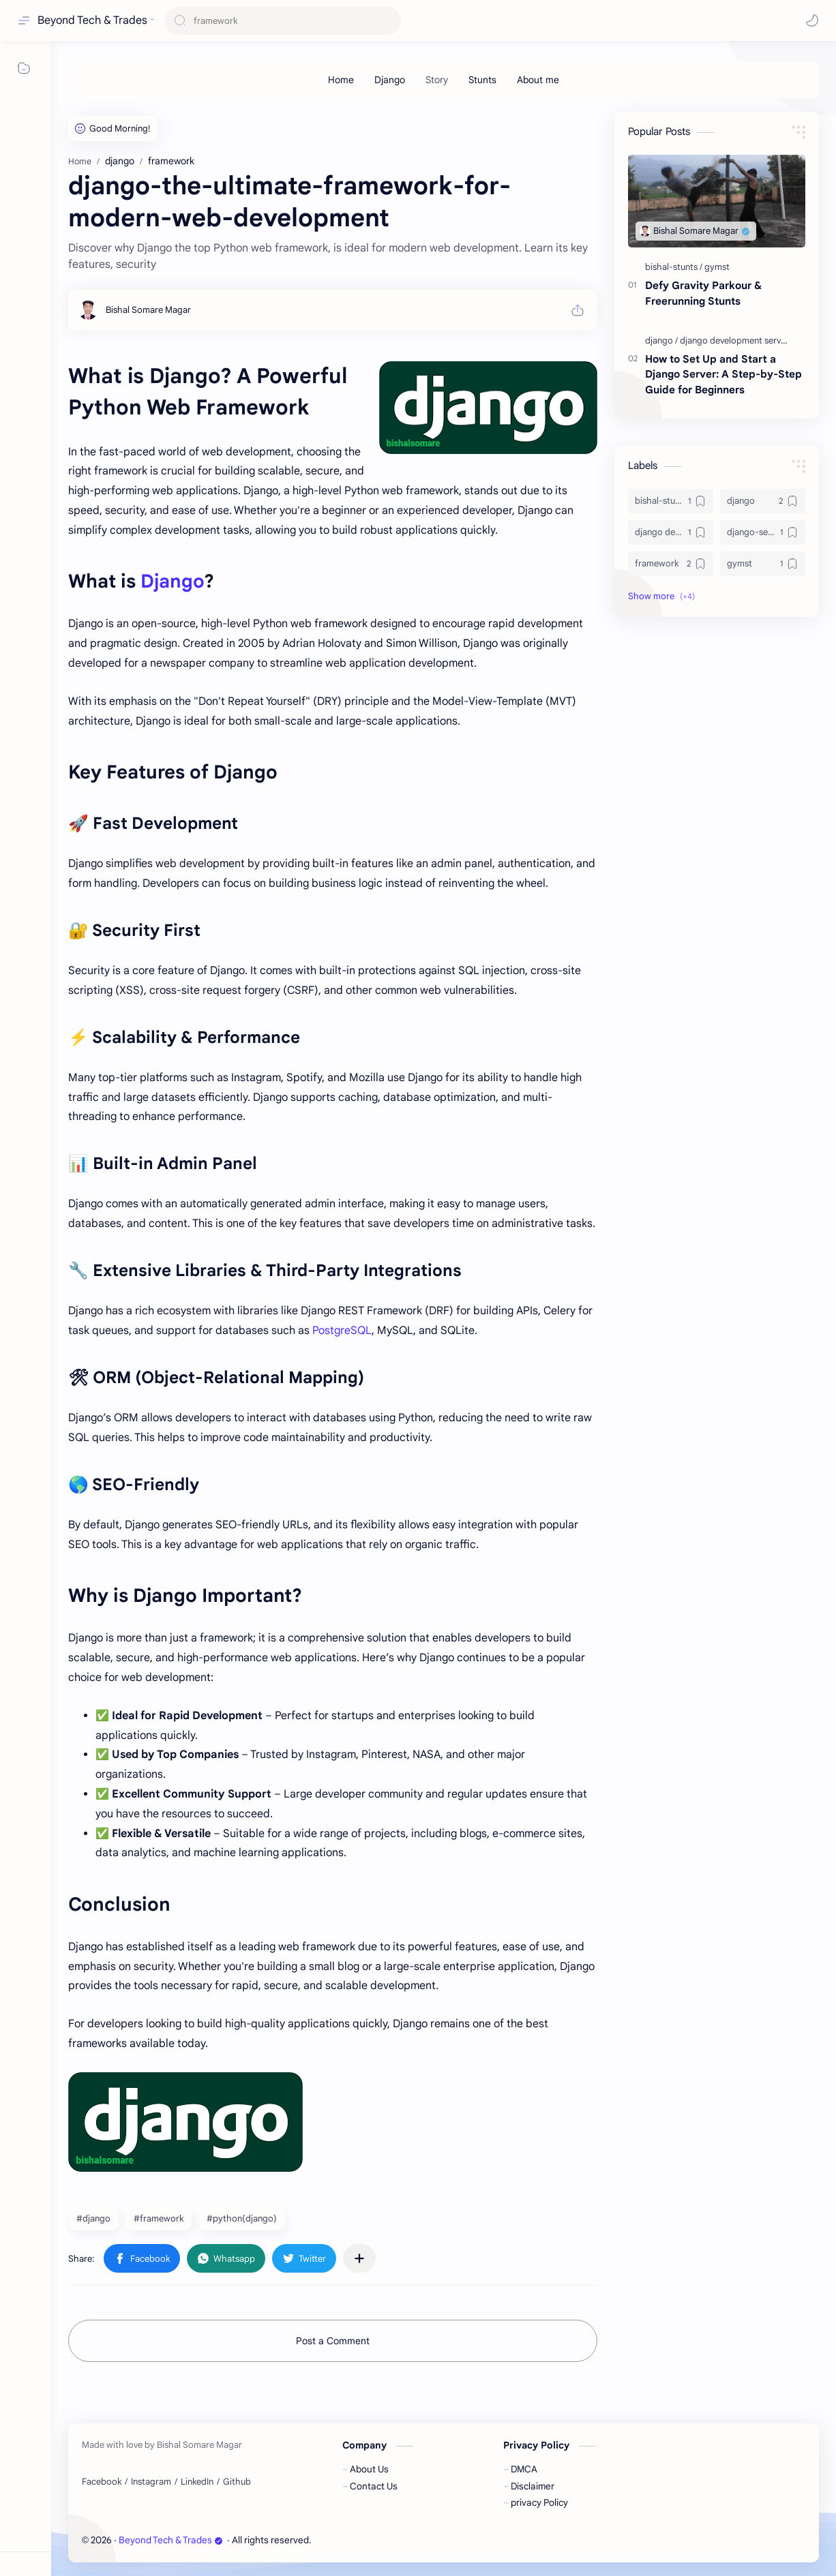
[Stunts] (482, 79)
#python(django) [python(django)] (242, 2218)
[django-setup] (762, 532)
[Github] (237, 2482)
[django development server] (734, 340)
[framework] (670, 563)
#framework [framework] (158, 2218)
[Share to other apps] (359, 2258)
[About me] (538, 79)
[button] (812, 20)
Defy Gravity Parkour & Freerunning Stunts (703, 293)
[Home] (341, 79)
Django (172, 581)
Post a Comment (333, 2341)
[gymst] (717, 267)
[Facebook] (101, 2482)
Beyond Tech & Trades (92, 20)
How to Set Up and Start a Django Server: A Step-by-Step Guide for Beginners (723, 374)
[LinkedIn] (197, 2482)
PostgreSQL (342, 1330)
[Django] (389, 79)
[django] (661, 340)
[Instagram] (151, 2482)
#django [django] (93, 2218)
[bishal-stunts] (673, 267)
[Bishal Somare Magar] (148, 310)
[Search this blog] (283, 21)
